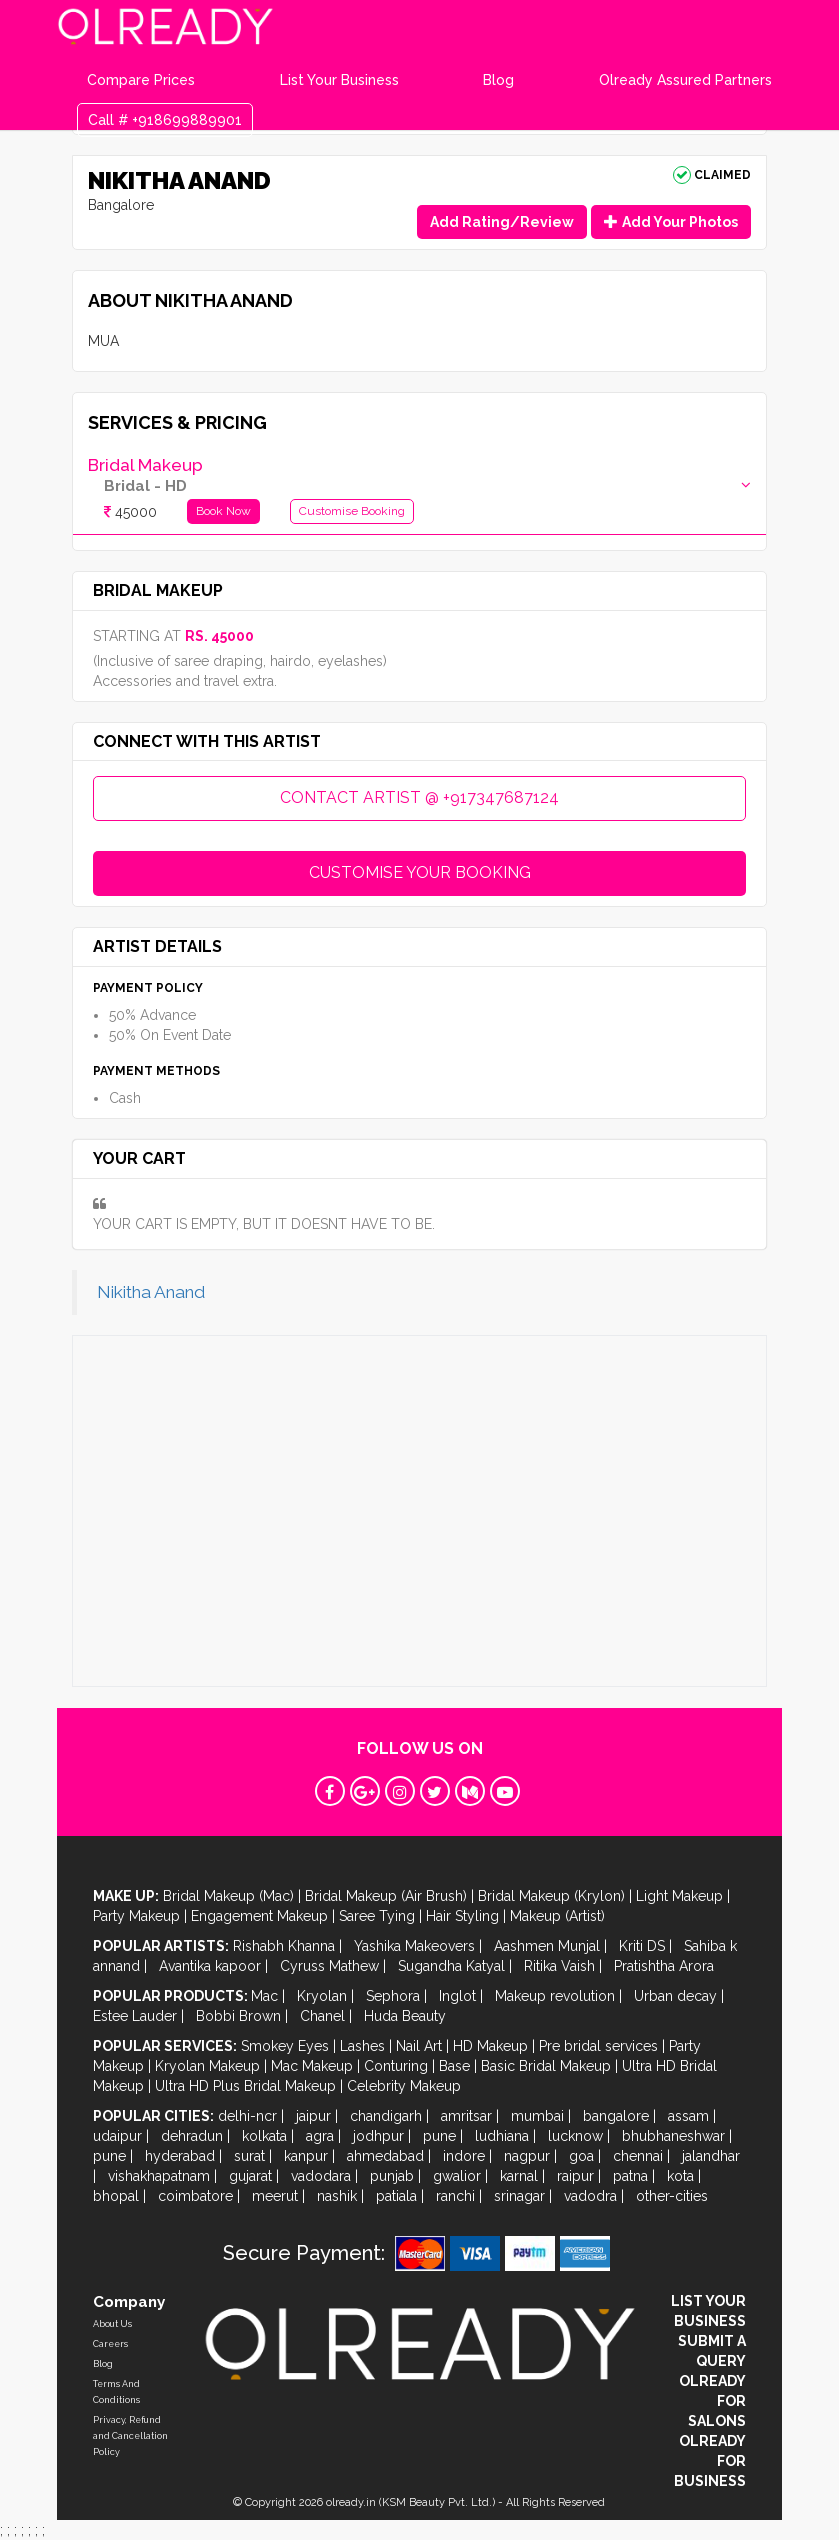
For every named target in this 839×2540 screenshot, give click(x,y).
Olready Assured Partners (685, 80)
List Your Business (339, 80)
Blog (498, 80)
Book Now (223, 511)
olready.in (351, 2502)
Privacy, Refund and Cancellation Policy (130, 2436)
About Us (112, 2324)
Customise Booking (352, 511)
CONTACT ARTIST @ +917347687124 (419, 797)
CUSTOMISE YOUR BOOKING (420, 872)
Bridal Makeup (145, 465)
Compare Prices (141, 80)
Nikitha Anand (151, 1292)
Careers (110, 2344)
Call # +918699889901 (165, 120)
